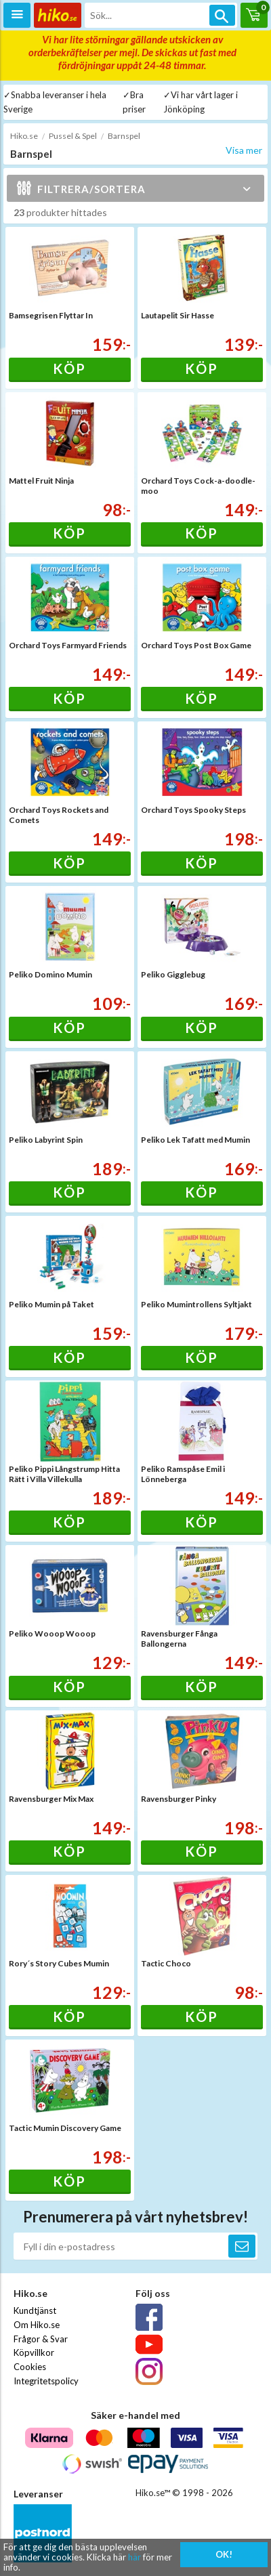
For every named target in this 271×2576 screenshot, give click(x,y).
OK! (223, 2554)
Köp (69, 368)
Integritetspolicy (46, 2381)
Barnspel (124, 136)
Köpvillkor (34, 2352)
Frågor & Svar (41, 2339)
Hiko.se (24, 136)
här (134, 2557)
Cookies (30, 2366)
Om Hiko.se (37, 2324)
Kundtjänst (35, 2310)
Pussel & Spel (73, 136)
